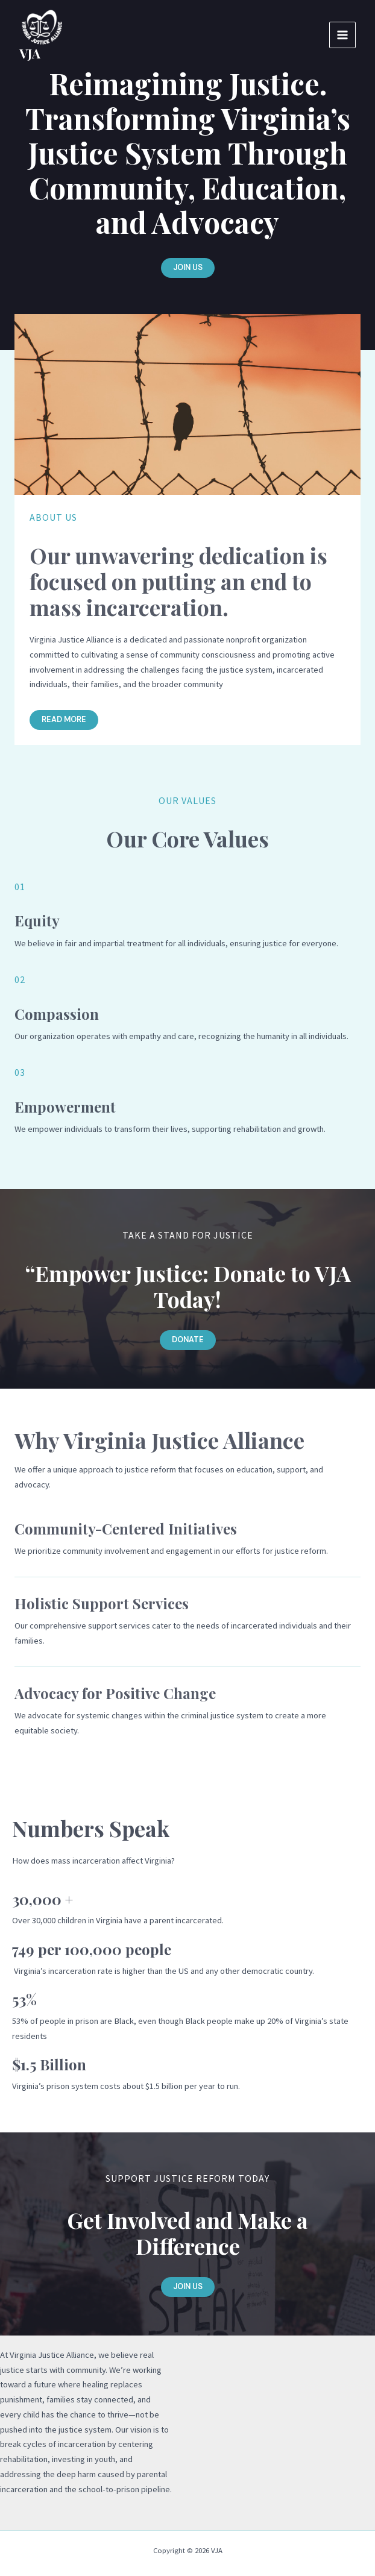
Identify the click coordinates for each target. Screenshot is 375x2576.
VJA (29, 53)
